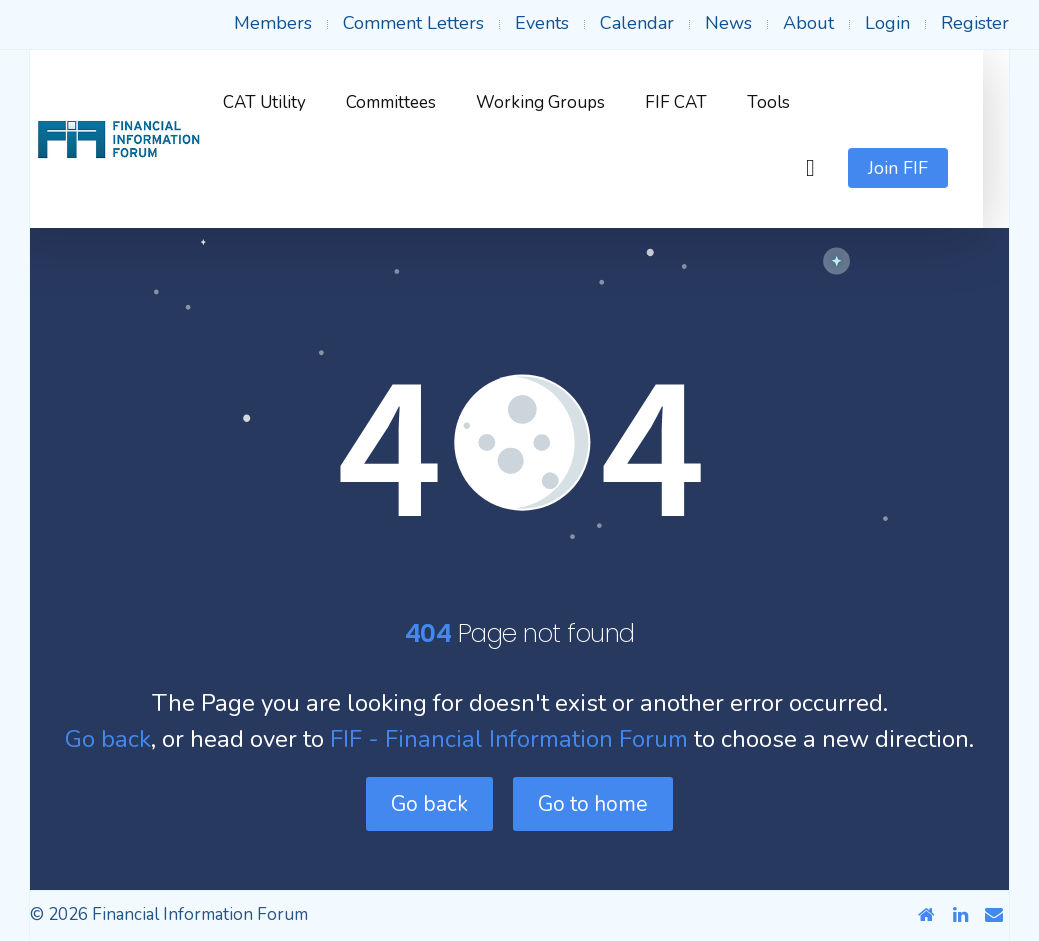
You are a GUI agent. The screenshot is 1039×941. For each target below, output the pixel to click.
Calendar (637, 23)
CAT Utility (291, 102)
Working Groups (567, 102)
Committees (418, 102)
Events (542, 23)
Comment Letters (413, 23)
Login (887, 23)
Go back (108, 739)
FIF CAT (703, 102)
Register (975, 23)
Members (273, 23)
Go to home (593, 804)
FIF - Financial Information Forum (509, 739)
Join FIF (924, 168)
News (728, 23)
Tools (795, 102)
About (808, 23)
